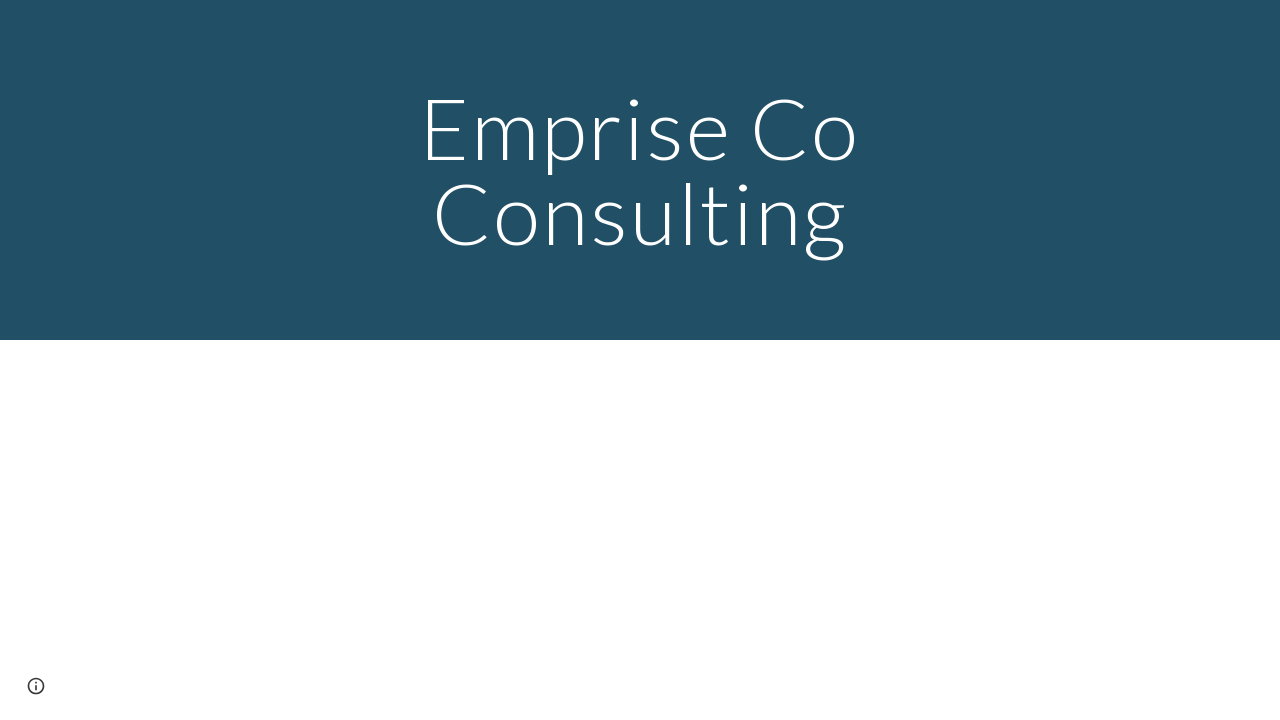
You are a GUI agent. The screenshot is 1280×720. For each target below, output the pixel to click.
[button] (36, 686)
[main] (640, 170)
